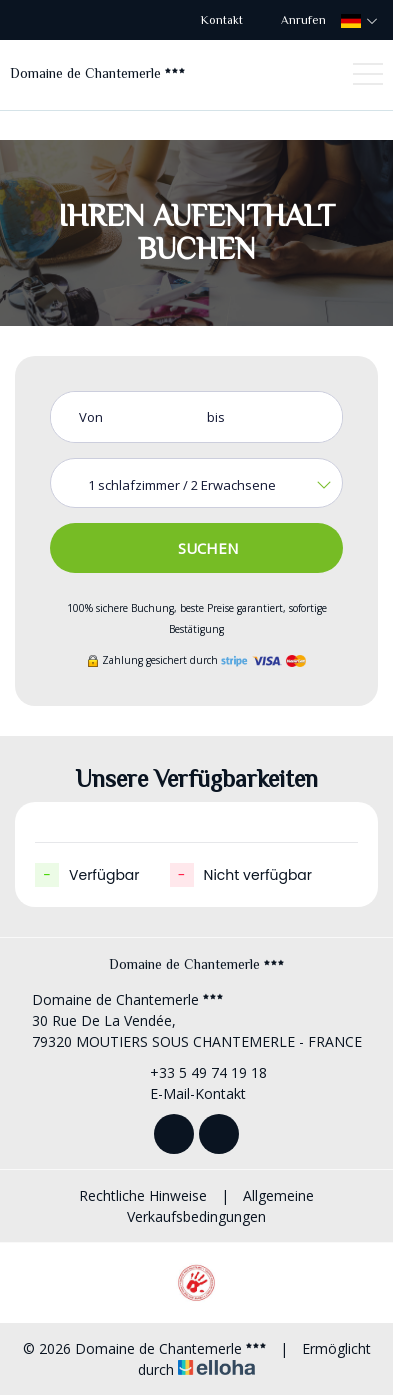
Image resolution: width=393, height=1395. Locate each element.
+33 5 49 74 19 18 (197, 1072)
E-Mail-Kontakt (186, 1093)
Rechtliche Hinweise (143, 1195)
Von (91, 417)
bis (216, 417)
